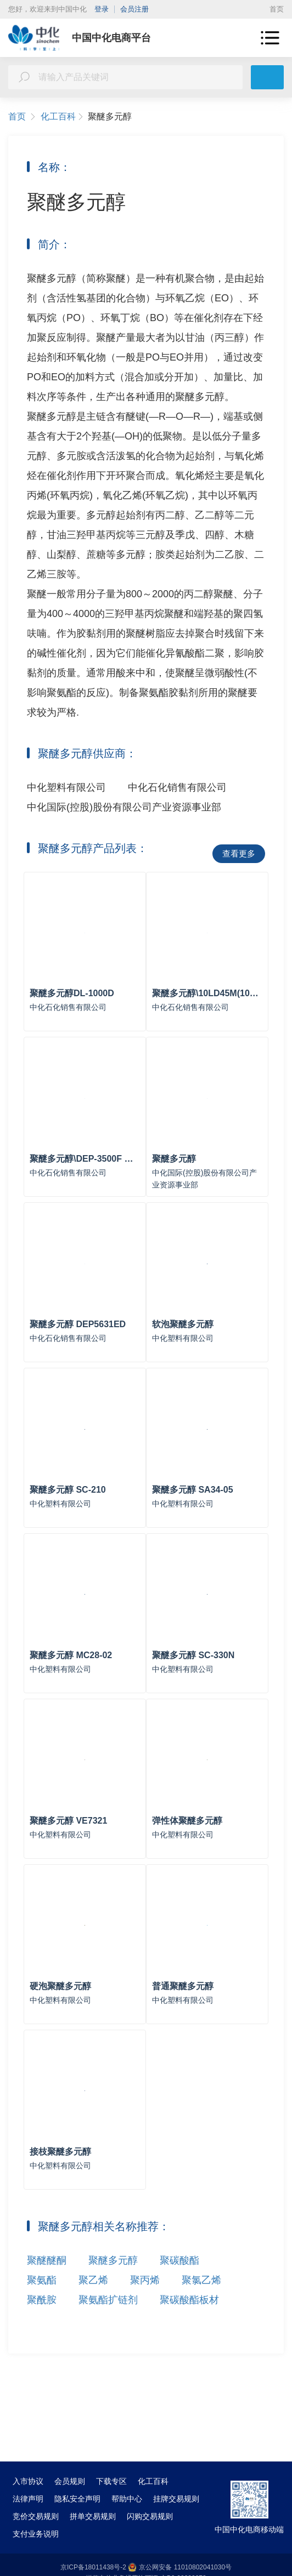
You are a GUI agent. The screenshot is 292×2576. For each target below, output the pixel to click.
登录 (101, 9)
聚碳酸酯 (179, 2330)
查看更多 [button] (238, 853)
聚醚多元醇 (113, 2330)
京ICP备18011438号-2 (93, 2567)
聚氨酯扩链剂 (108, 2369)
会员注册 (134, 9)
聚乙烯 (93, 2350)
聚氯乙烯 (201, 2350)
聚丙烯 (145, 2350)
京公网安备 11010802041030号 (180, 2567)
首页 (276, 9)
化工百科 (63, 116)
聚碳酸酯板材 (189, 2369)
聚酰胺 (42, 2369)
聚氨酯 (42, 2350)
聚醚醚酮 (46, 2330)
